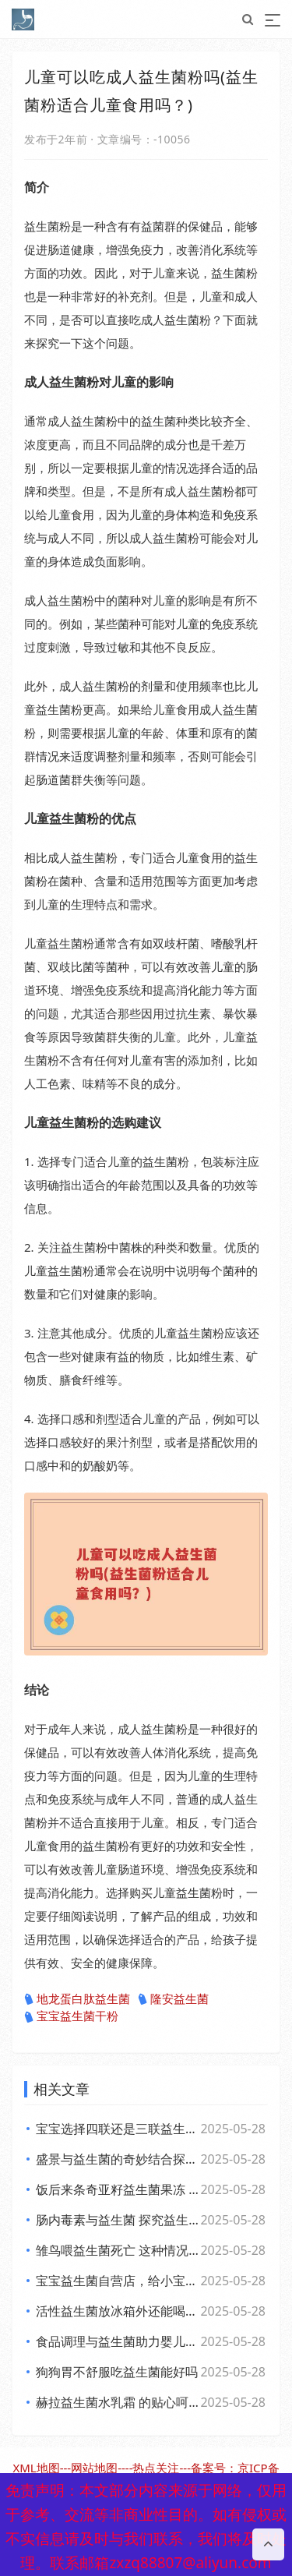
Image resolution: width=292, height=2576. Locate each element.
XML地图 (35, 2467)
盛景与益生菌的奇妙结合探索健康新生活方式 (117, 2159)
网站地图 (94, 2467)
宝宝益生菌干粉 (71, 2016)
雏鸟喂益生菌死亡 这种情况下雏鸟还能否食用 (117, 2250)
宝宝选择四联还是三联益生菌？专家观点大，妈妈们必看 (117, 2128)
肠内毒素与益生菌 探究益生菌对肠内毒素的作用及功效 (117, 2219)
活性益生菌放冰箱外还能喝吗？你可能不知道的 (117, 2311)
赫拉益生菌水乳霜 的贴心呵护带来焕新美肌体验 (117, 2402)
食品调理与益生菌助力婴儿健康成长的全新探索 (117, 2341)
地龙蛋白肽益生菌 (77, 1999)
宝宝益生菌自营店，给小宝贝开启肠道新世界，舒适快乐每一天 (117, 2280)
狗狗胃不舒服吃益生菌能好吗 (117, 2371)
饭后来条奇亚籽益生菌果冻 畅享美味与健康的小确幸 (117, 2189)
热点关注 (155, 2467)
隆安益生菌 (173, 1999)
